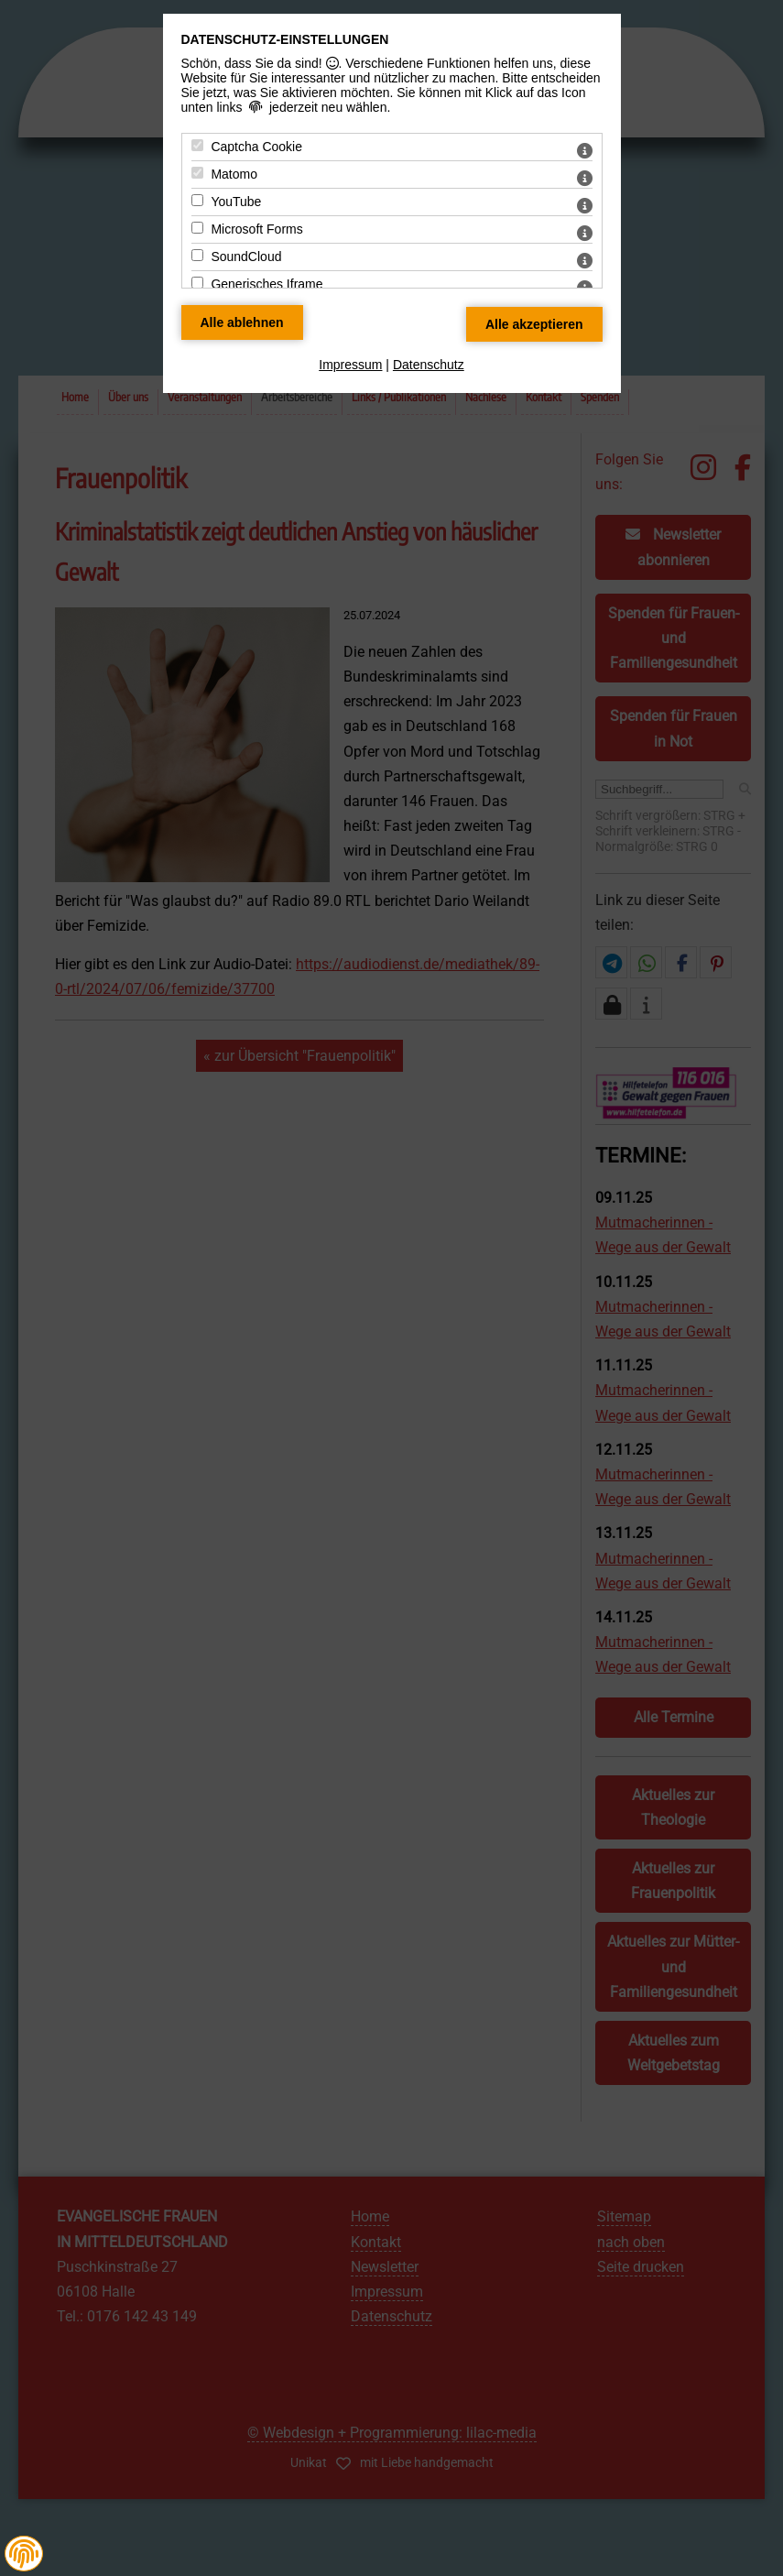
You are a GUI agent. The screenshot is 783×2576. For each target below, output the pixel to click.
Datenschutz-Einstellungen (285, 39)
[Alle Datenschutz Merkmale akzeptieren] (534, 324)
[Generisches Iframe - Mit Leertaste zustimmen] (197, 283)
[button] (23, 2554)
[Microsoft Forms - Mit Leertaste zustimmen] (197, 228)
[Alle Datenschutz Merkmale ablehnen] (242, 322)
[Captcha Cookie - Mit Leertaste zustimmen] (197, 145)
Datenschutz (428, 364)
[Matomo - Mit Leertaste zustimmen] (197, 173)
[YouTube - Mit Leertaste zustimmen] (197, 200)
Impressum (350, 364)
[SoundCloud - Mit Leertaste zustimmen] (197, 255)
